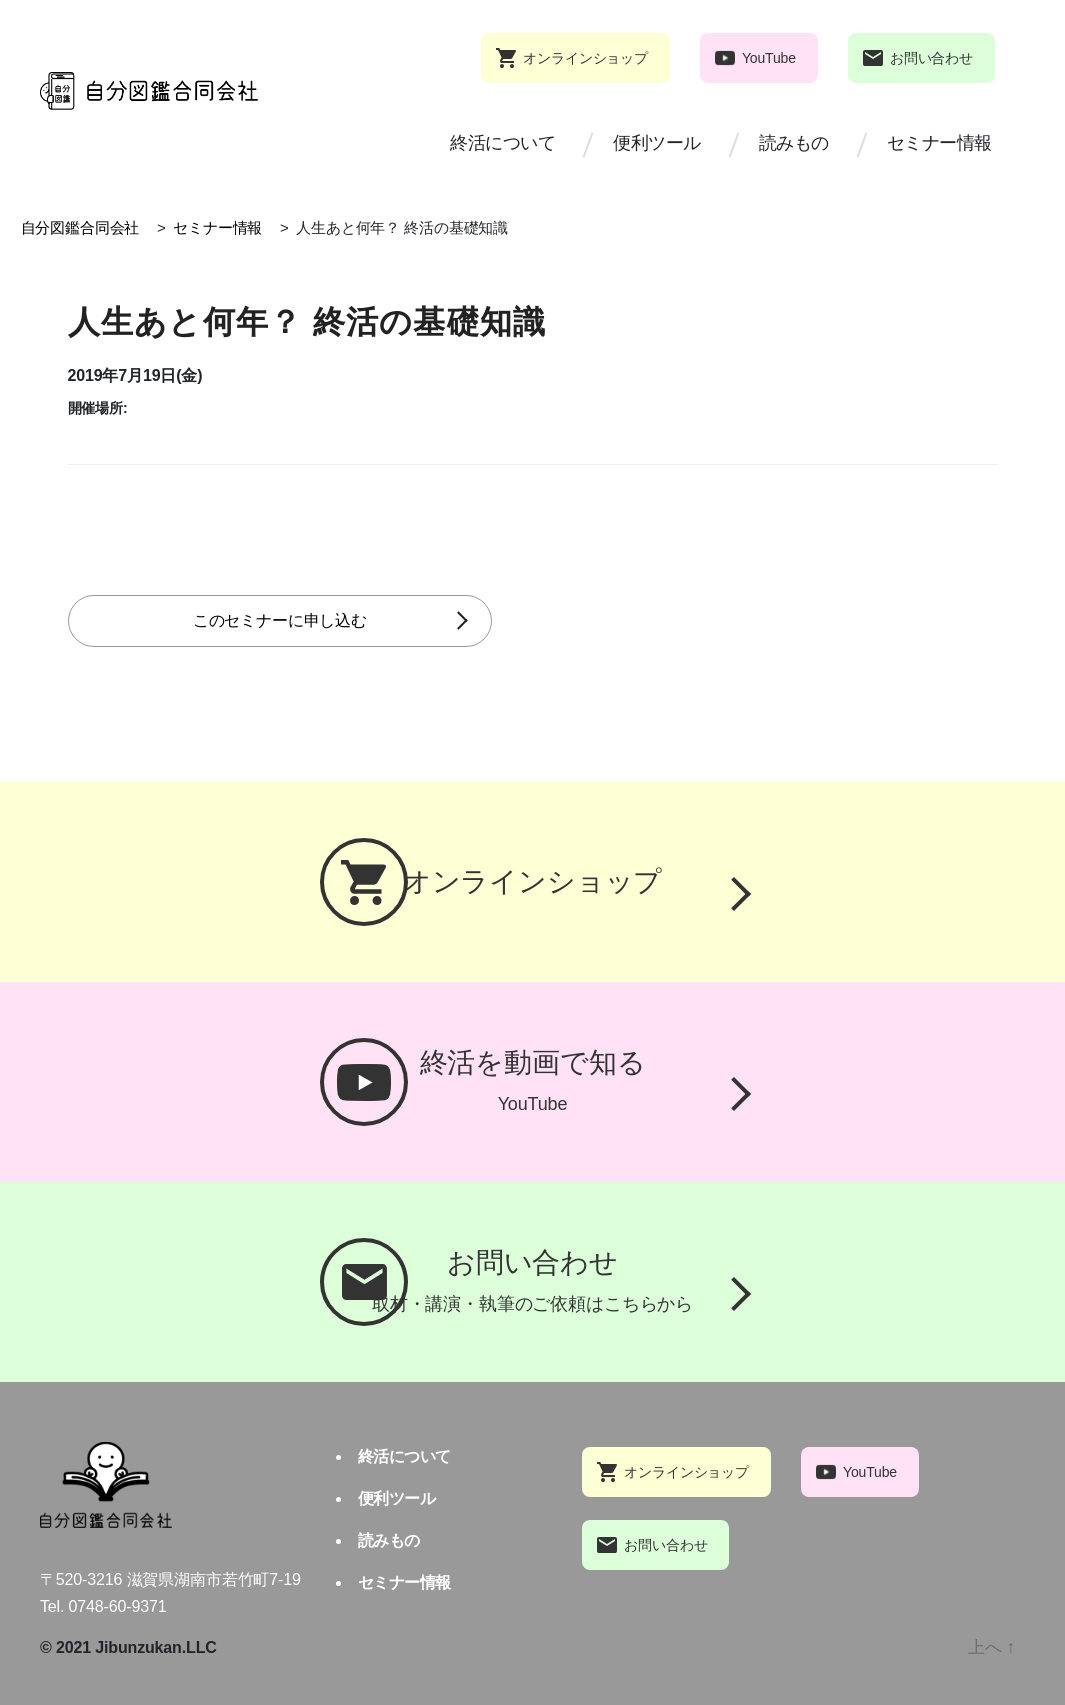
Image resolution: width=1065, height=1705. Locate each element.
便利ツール (657, 143)
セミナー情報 (939, 143)
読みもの (794, 143)
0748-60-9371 (118, 1606)
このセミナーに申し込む (303, 620)
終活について (502, 143)
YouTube (769, 58)
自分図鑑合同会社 (80, 227)
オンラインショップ (585, 58)
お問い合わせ (931, 58)
